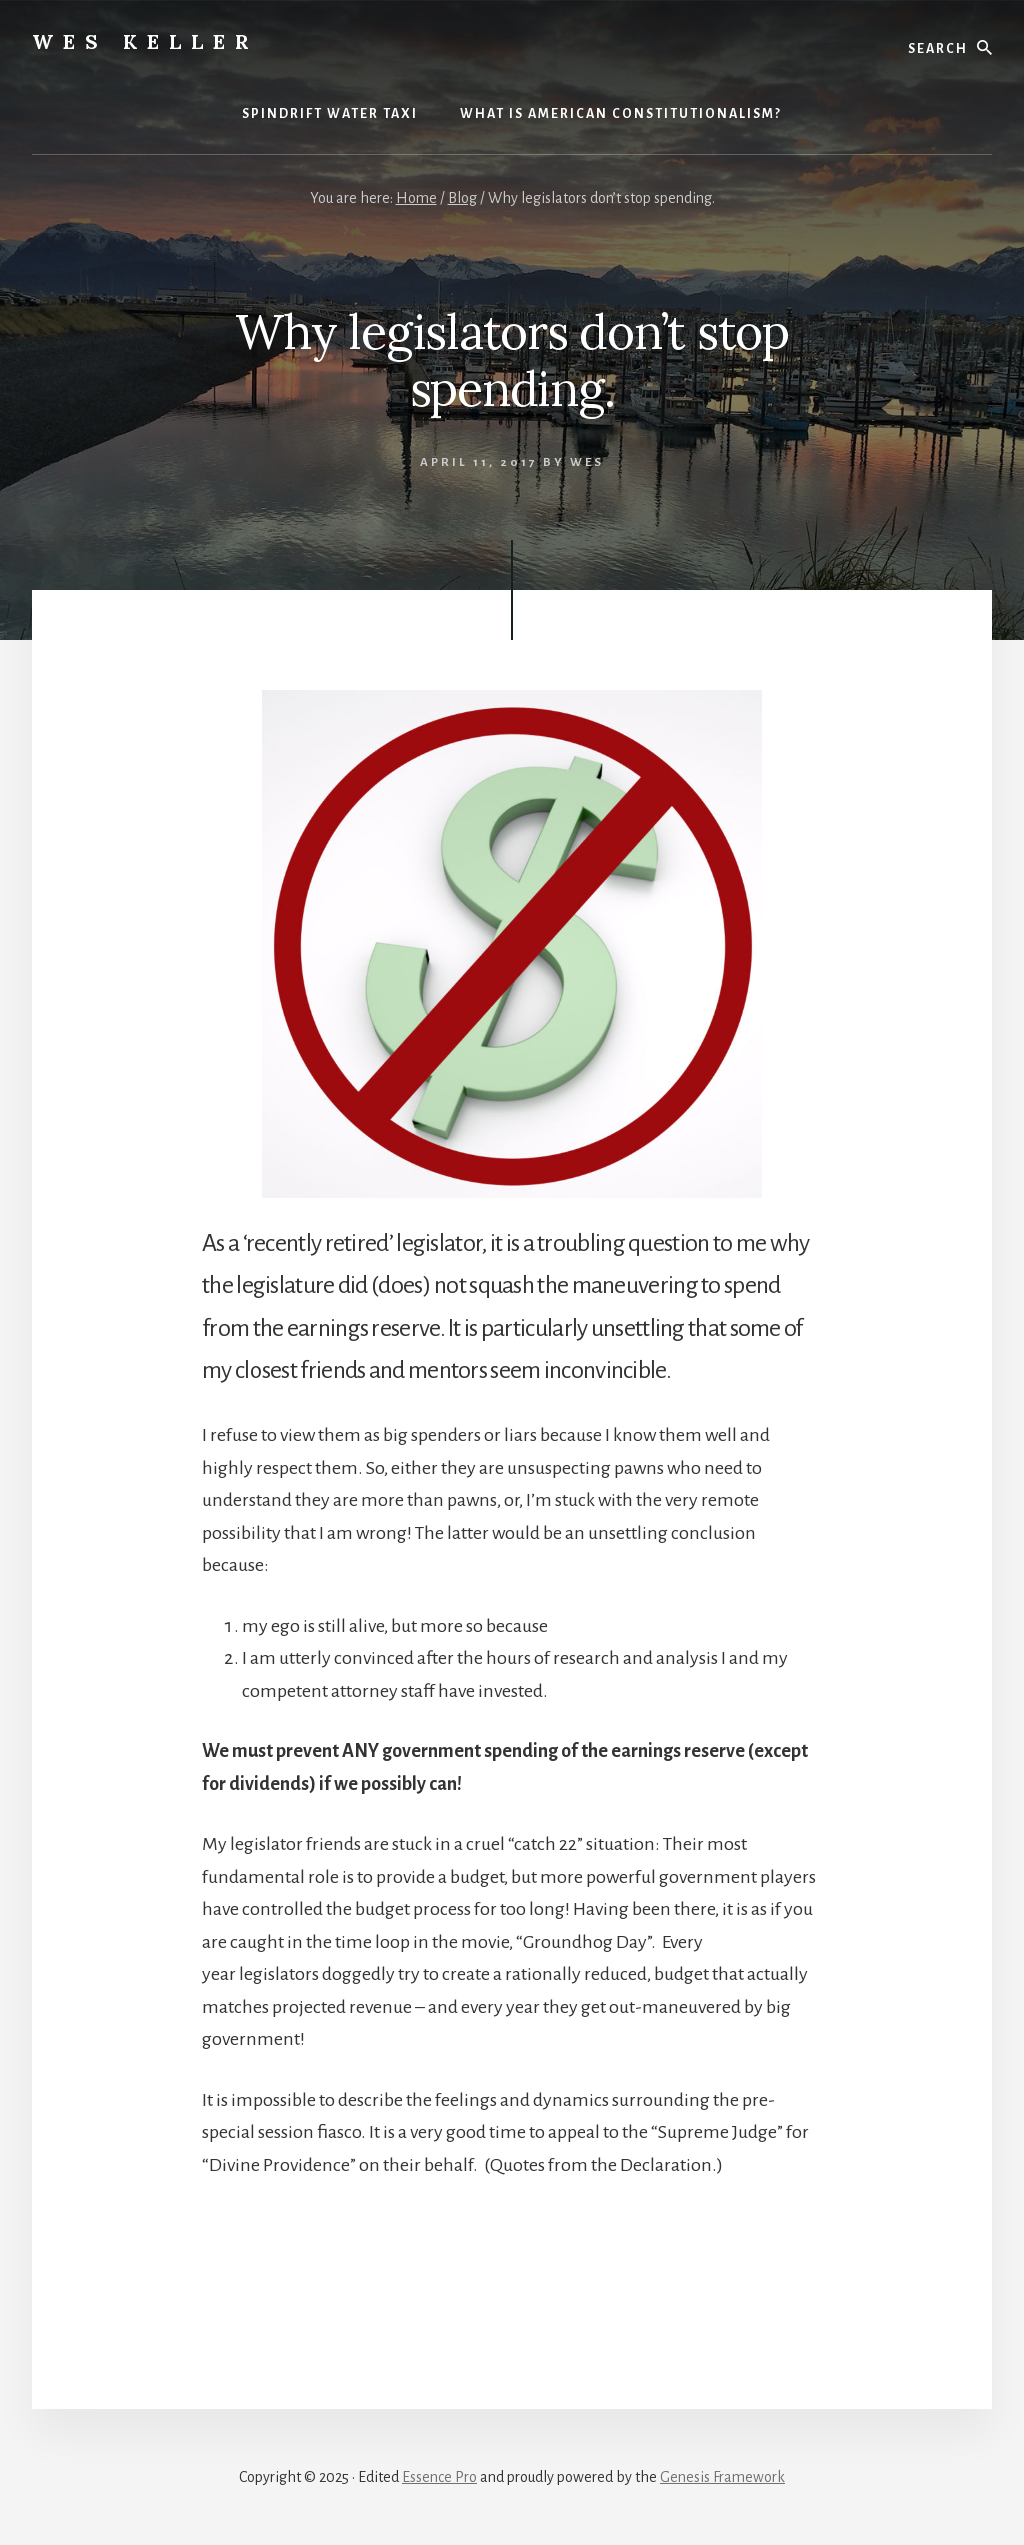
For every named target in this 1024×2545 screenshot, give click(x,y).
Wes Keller (145, 41)
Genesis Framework (722, 2477)
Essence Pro (439, 2477)
